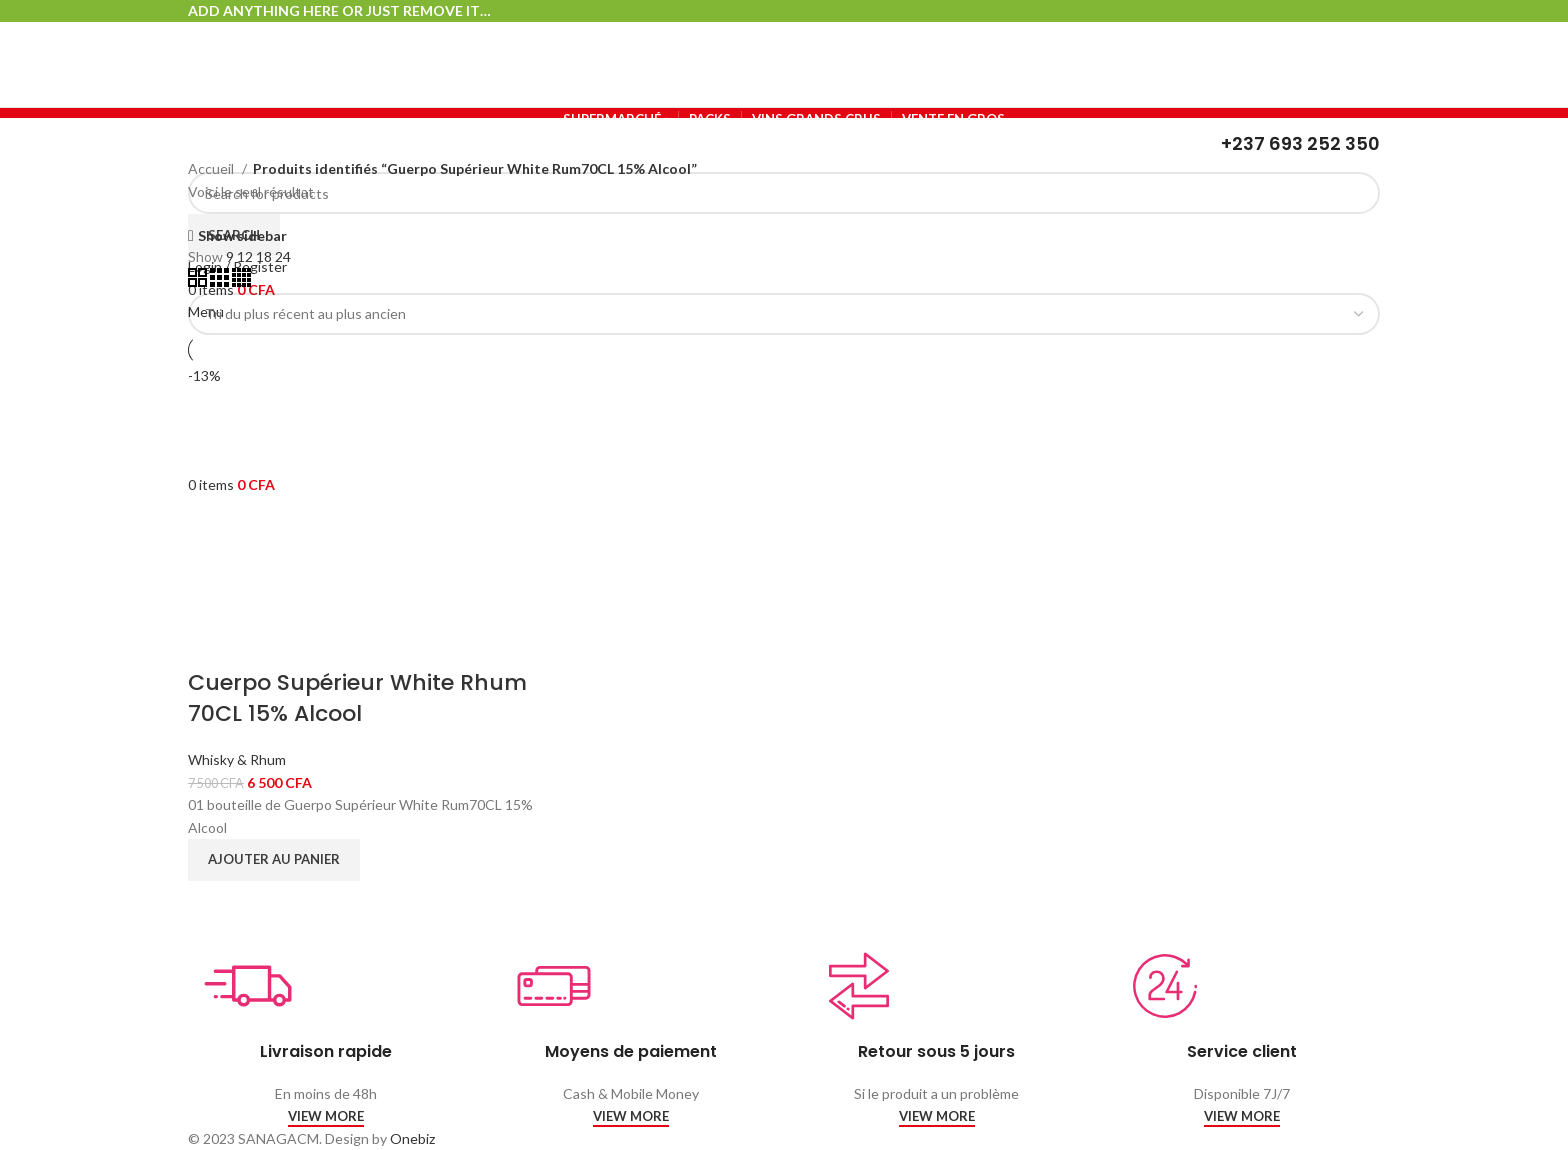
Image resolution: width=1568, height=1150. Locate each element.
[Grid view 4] (241, 281)
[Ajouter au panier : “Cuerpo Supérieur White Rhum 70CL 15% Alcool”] (274, 860)
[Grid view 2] (199, 281)
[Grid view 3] (221, 281)
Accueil (212, 168)
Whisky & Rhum (237, 759)
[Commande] (784, 314)
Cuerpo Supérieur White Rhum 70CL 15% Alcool (357, 698)
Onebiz (412, 1138)
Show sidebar (242, 235)
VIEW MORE (326, 1116)
